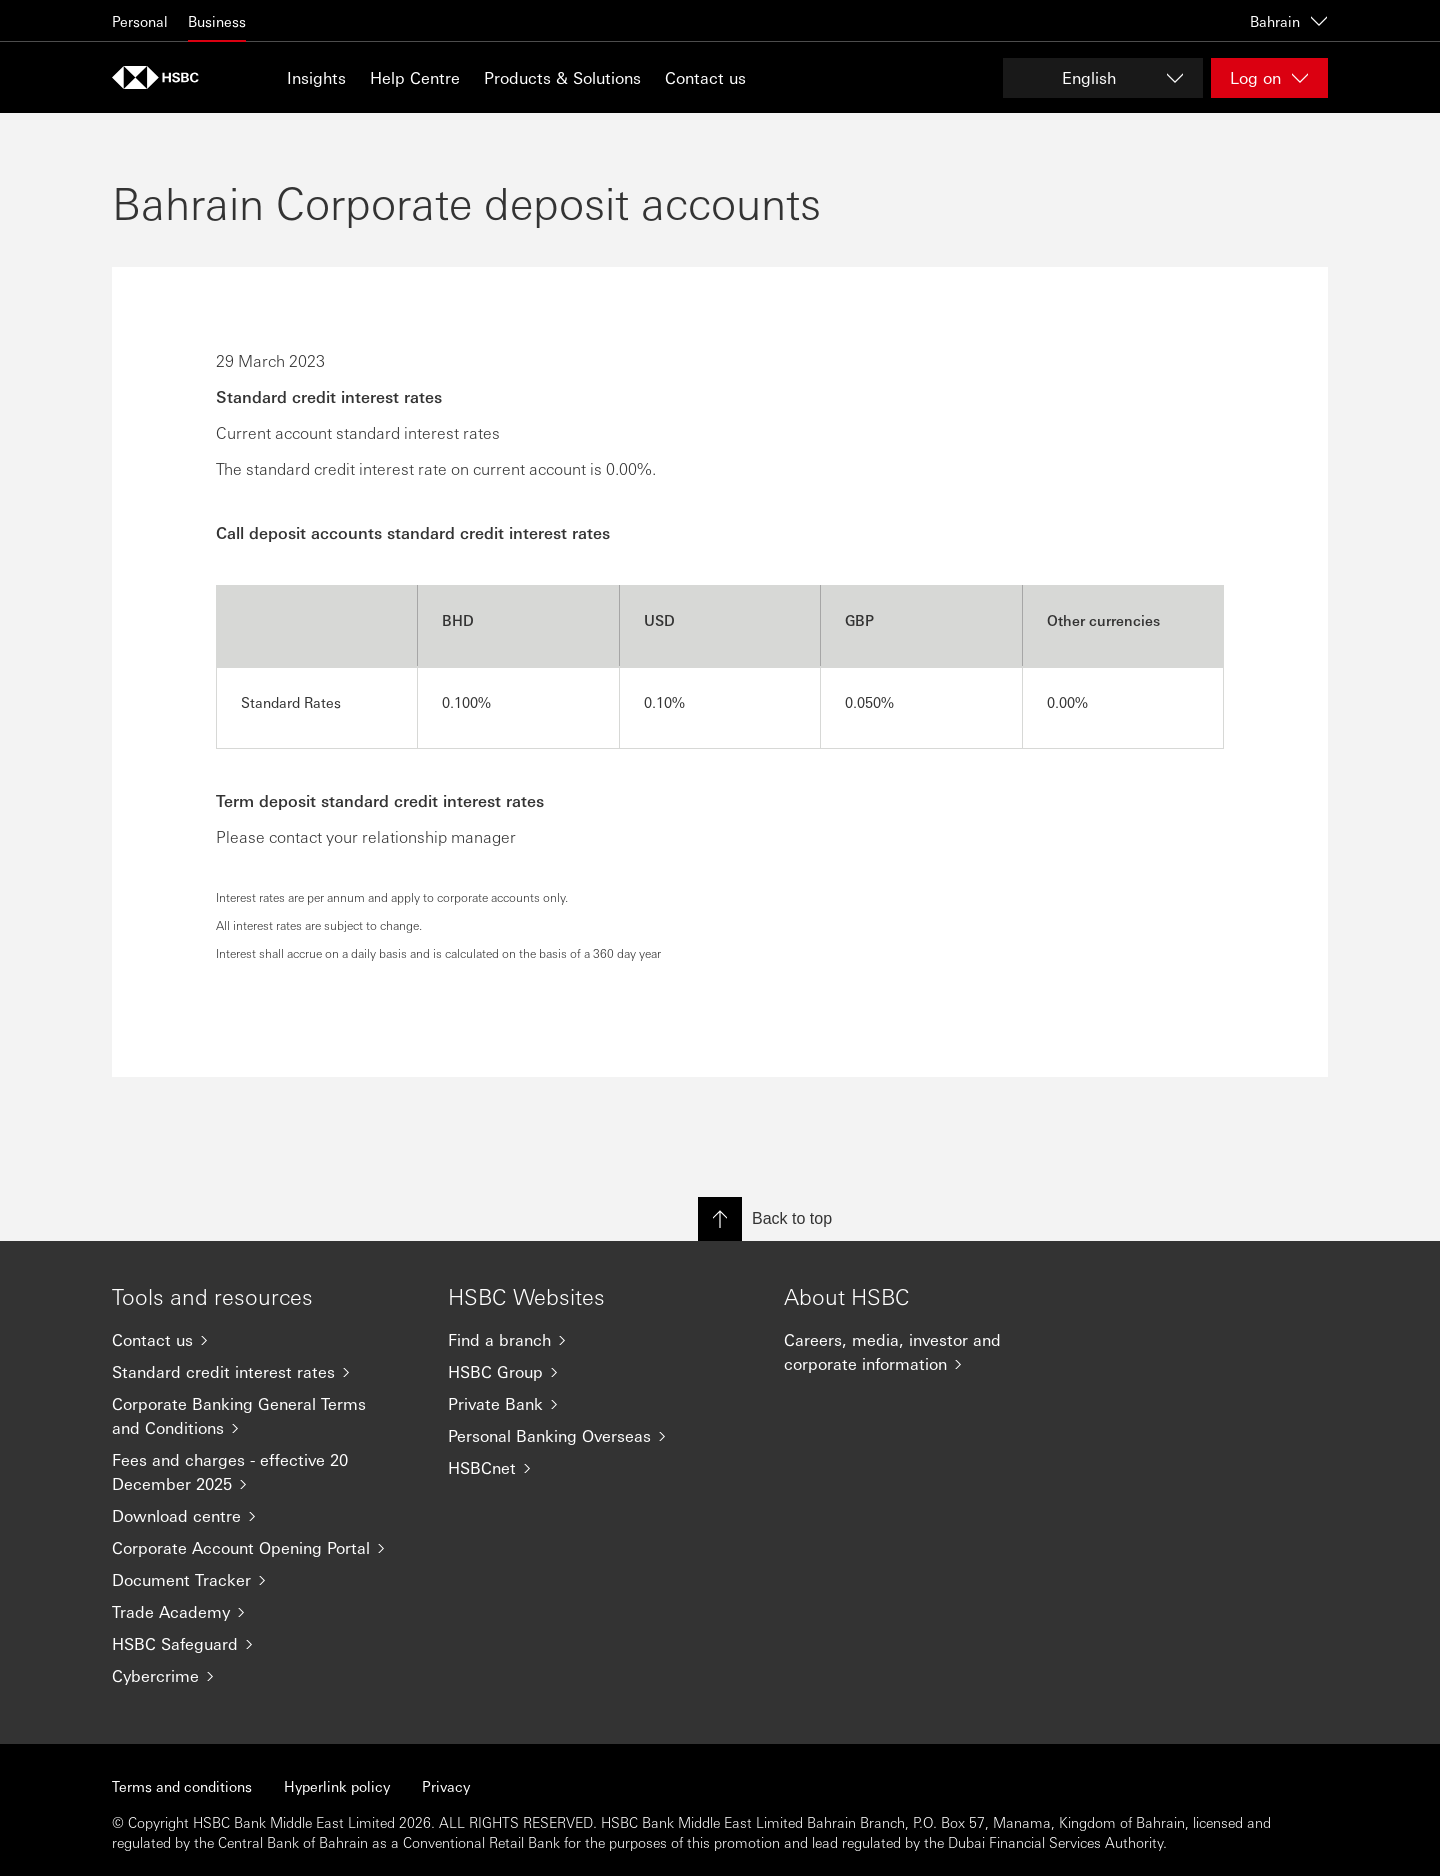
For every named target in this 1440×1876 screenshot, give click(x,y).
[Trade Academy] (264, 1612)
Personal (140, 21)
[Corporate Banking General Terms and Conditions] (264, 1416)
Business (217, 21)
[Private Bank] (600, 1404)
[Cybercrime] (264, 1676)
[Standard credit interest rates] (264, 1372)
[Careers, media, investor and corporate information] (936, 1352)
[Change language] (1103, 78)
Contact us (705, 77)
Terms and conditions (182, 1786)
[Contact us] (264, 1340)
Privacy (446, 1786)
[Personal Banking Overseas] (600, 1436)
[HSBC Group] (600, 1372)
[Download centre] (264, 1516)
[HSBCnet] (600, 1468)
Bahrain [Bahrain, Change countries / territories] (1289, 21)
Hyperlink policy (337, 1786)
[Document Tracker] (264, 1580)
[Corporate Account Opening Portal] (264, 1548)
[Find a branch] (600, 1340)
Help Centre (415, 77)
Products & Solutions (562, 77)
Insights (316, 77)
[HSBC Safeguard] (264, 1644)
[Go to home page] (162, 77)
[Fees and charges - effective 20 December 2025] (264, 1472)
